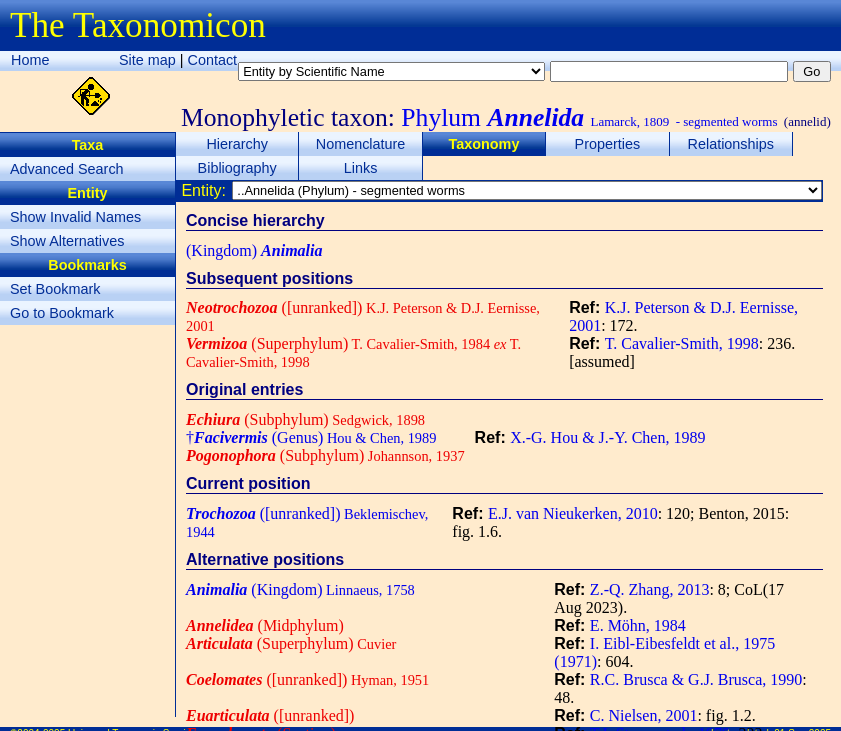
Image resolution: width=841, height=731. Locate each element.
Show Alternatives (67, 241)
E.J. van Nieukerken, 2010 (573, 513)
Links (361, 168)
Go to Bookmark (62, 313)
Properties (608, 144)
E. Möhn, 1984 (638, 625)
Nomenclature (361, 144)
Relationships (731, 144)
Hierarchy (237, 144)
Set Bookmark (55, 289)
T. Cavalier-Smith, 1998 (682, 343)
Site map (147, 60)
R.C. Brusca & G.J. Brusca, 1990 (696, 679)
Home (30, 60)
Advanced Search (67, 169)
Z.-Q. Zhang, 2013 (650, 589)
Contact (213, 60)
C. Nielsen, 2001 (644, 715)
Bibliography (237, 168)
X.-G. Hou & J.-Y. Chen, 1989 (607, 437)
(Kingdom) (254, 250)
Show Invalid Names (75, 217)
